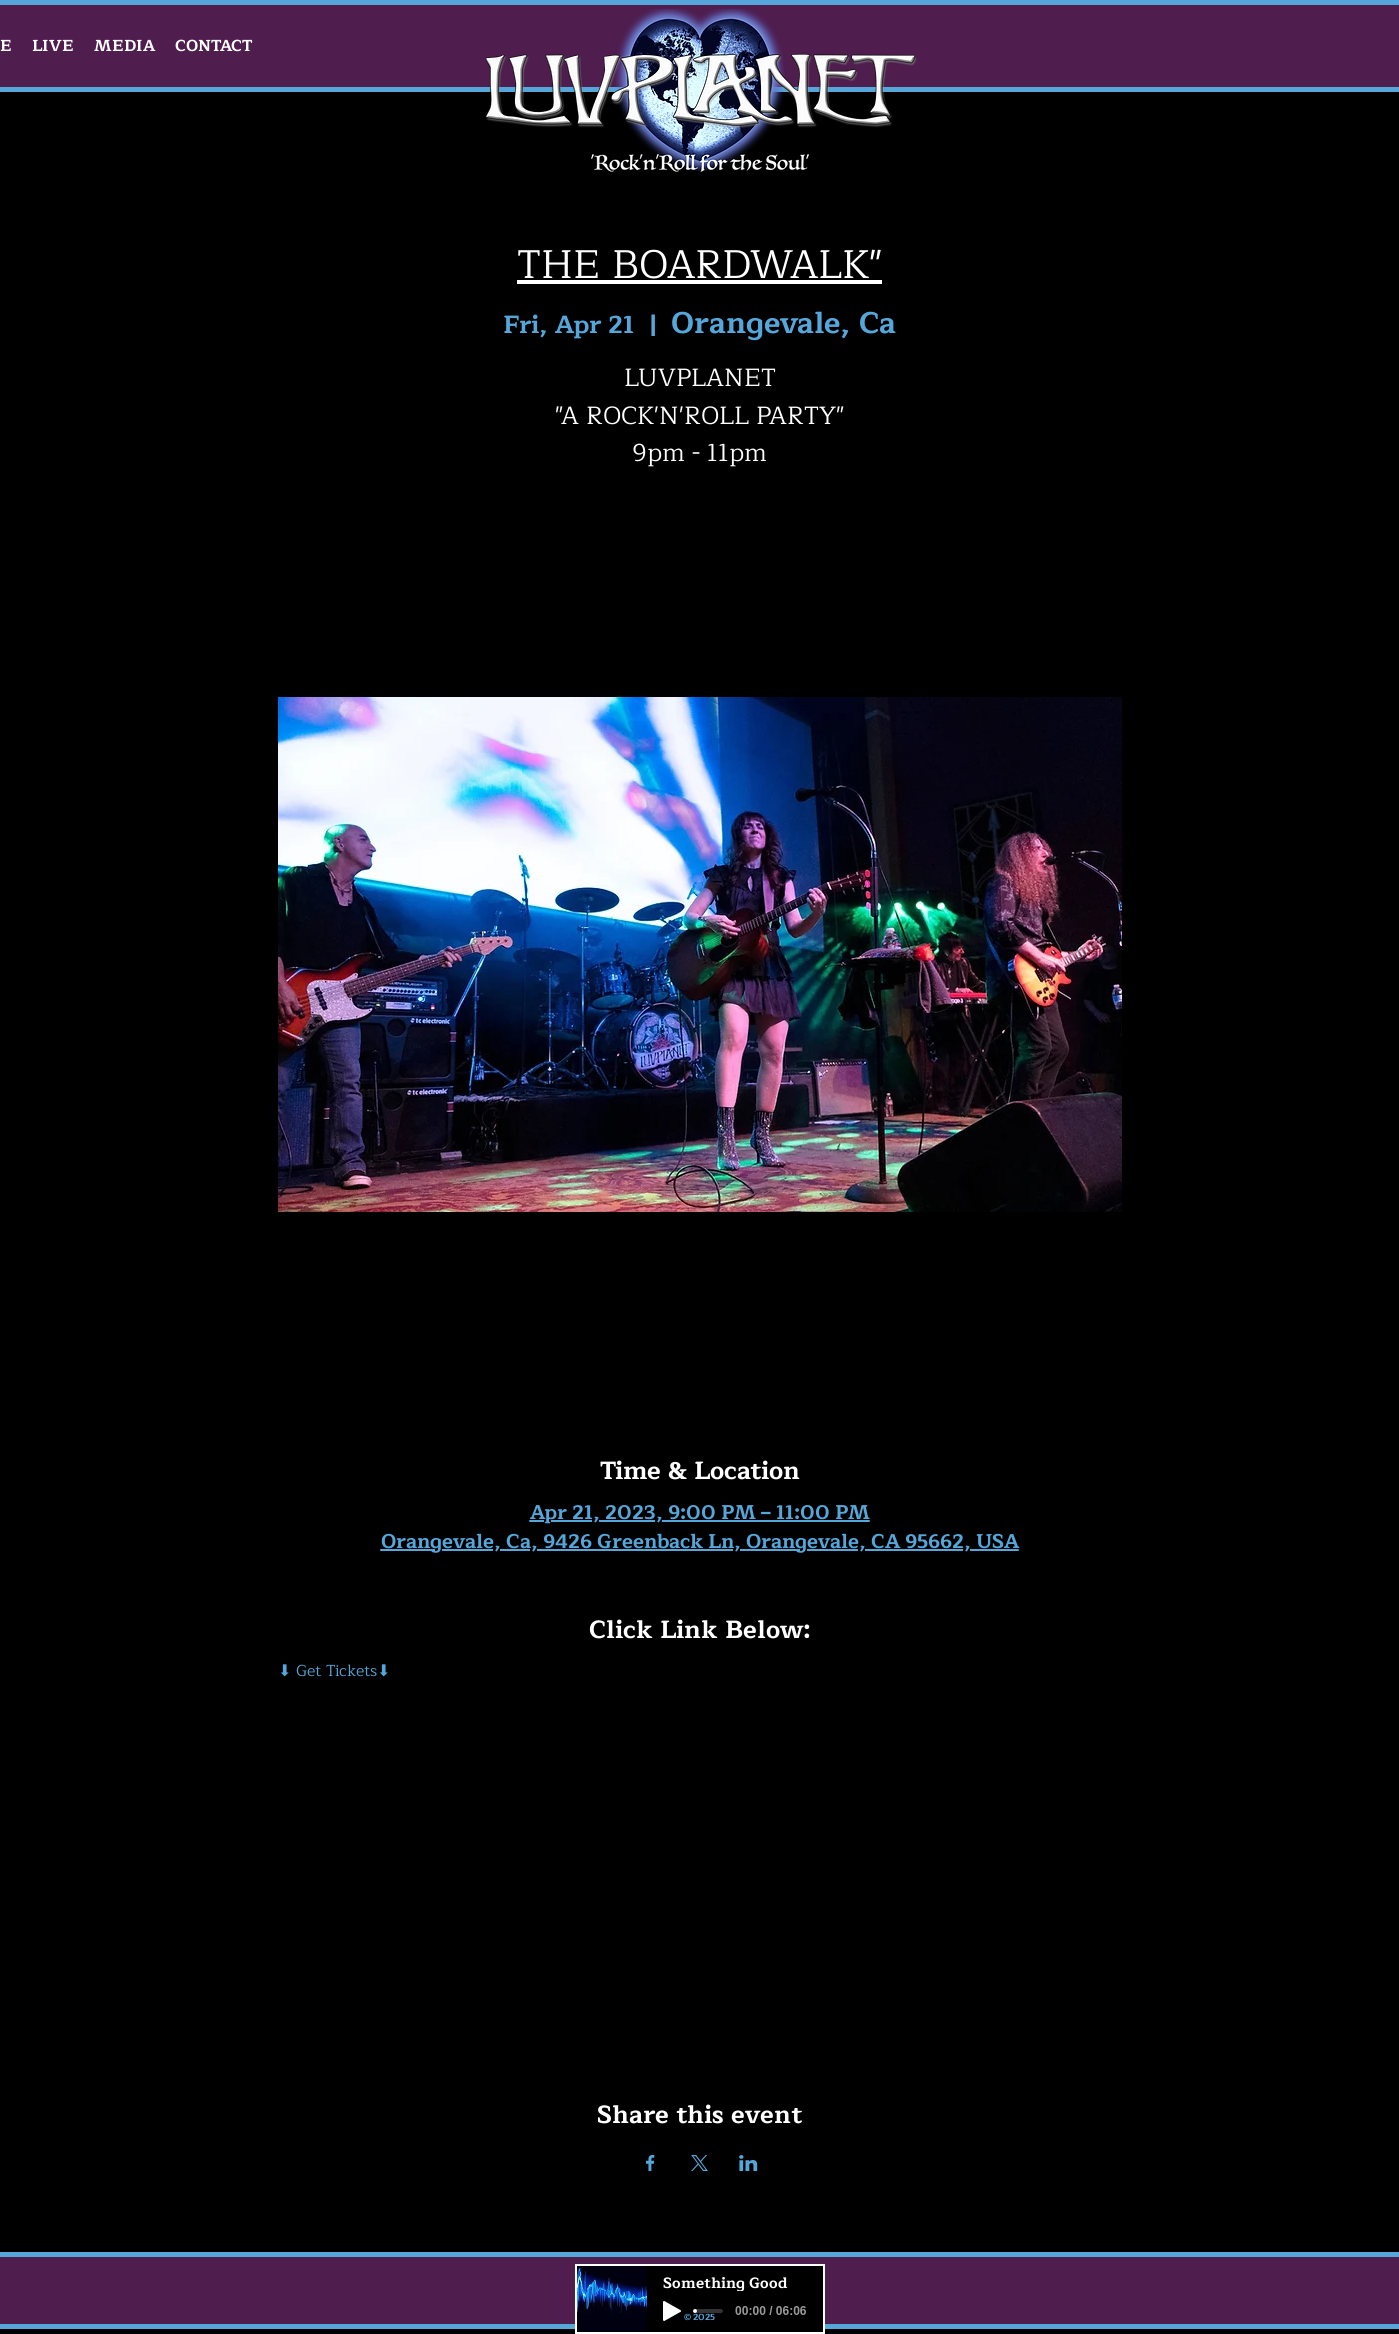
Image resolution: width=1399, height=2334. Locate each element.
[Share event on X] (699, 2163)
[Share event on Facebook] (650, 2163)
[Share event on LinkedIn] (748, 2163)
